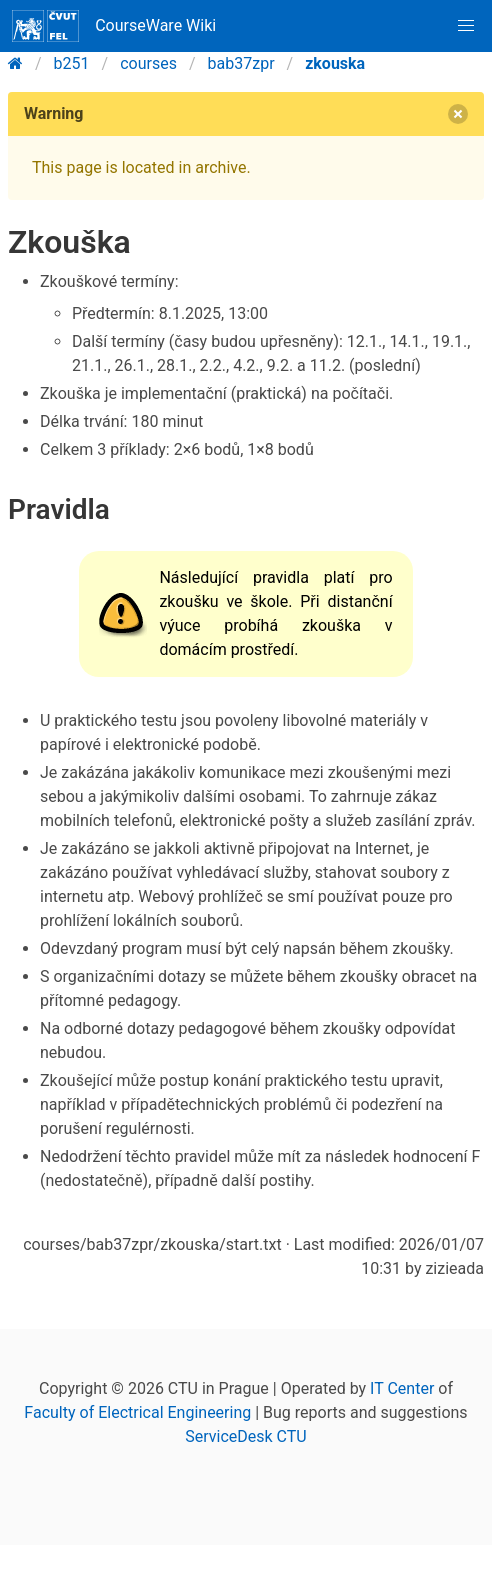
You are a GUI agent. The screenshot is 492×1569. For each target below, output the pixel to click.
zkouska (335, 63)
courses (148, 63)
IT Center (402, 1388)
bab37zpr (241, 63)
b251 (72, 63)
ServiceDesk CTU (245, 1436)
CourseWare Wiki (114, 26)
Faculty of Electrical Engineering (137, 1412)
